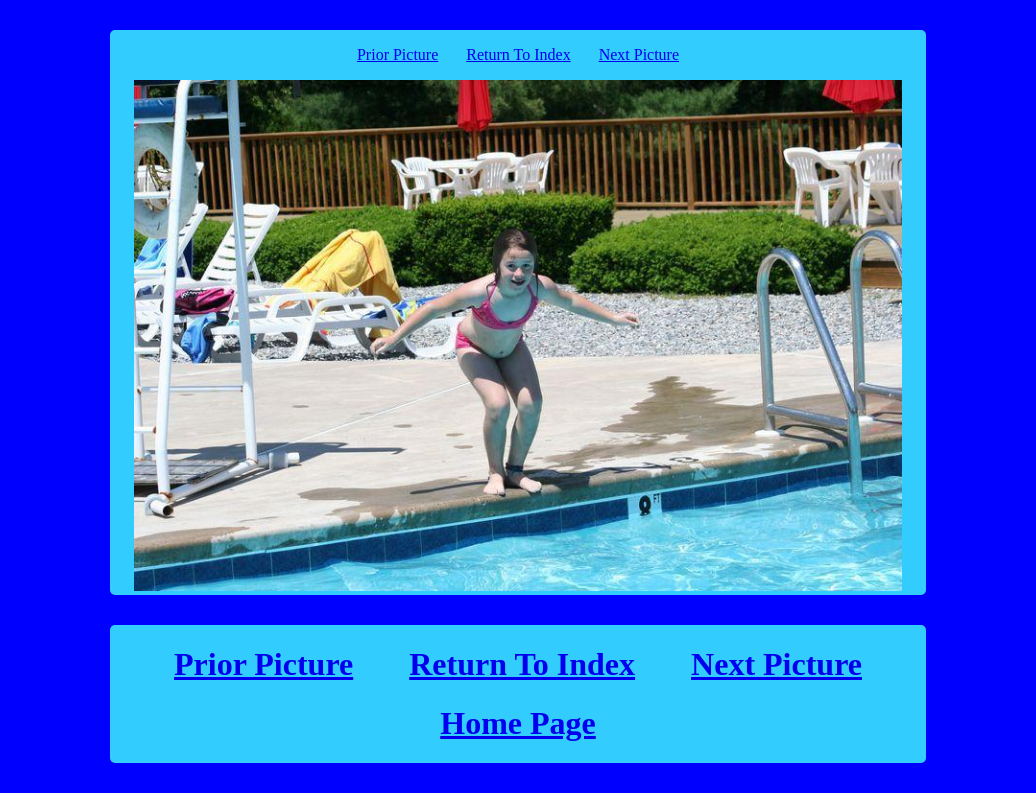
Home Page (518, 723)
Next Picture (639, 54)
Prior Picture (397, 54)
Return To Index (518, 54)
